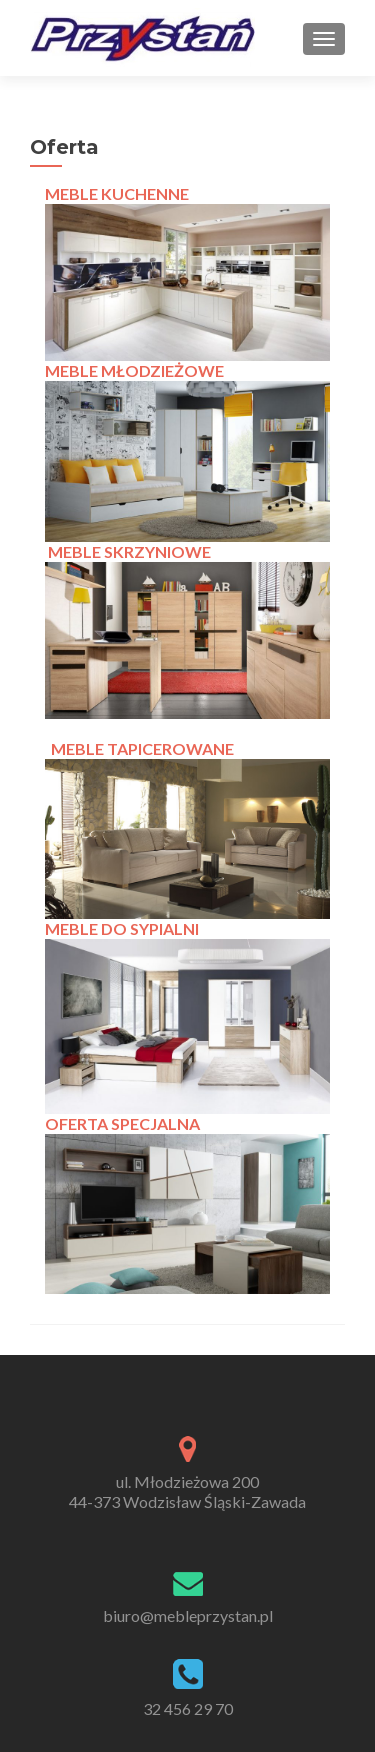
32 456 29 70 (188, 1708)
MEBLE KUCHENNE (117, 193)
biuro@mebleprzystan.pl (188, 1615)
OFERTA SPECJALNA (122, 1123)
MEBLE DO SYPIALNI (122, 928)
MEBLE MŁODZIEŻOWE (134, 370)
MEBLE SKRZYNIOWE (129, 551)
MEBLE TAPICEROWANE (142, 748)
